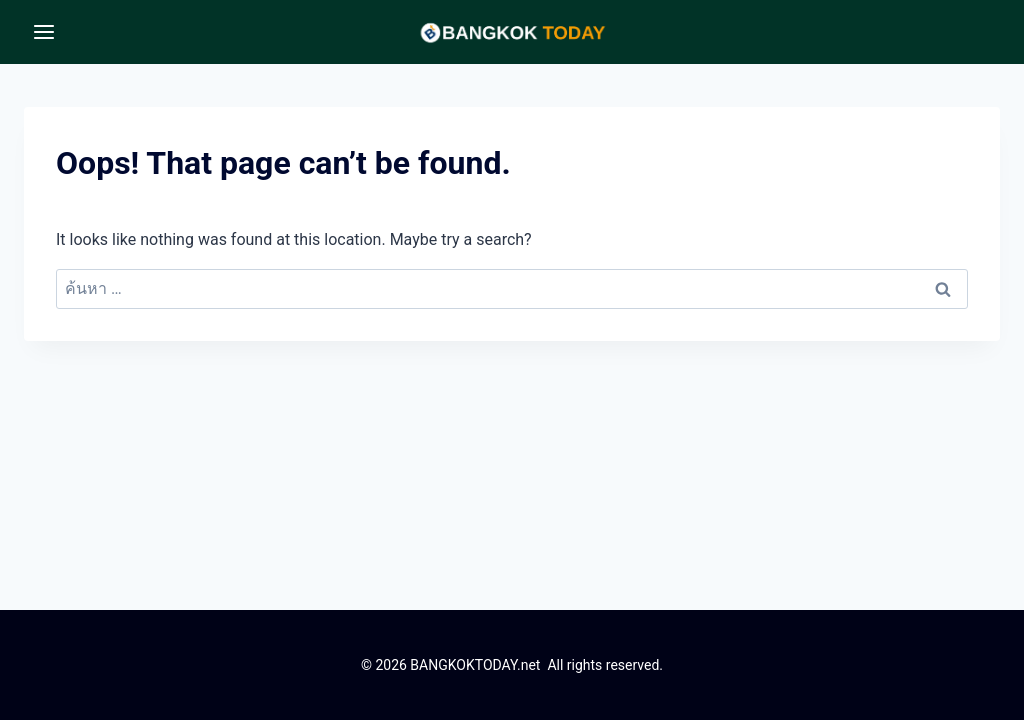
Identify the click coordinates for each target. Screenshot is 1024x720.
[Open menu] (44, 31)
